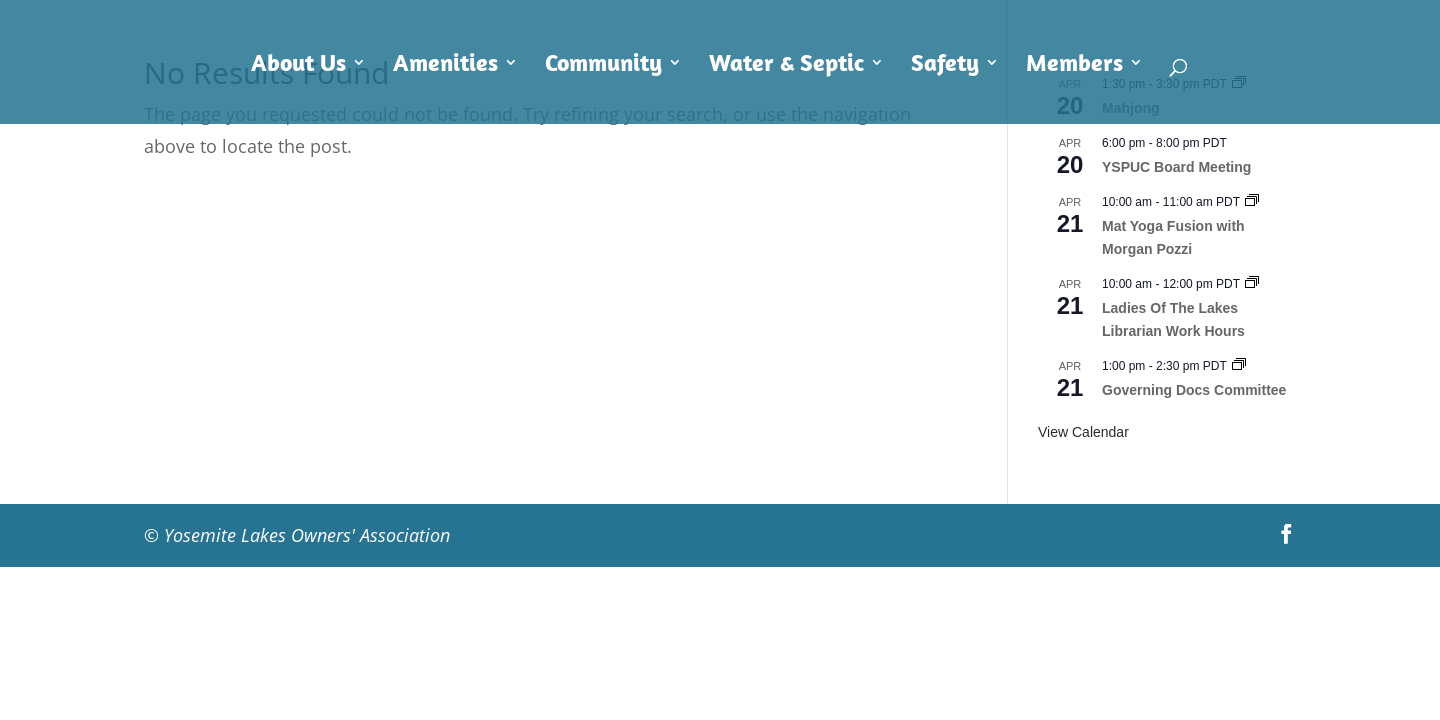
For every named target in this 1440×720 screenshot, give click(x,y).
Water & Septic (786, 66)
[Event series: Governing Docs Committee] (1239, 366)
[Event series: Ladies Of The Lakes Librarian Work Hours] (1252, 284)
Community (603, 66)
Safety (945, 66)
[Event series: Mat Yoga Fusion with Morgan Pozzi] (1252, 202)
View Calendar (1083, 432)
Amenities (445, 66)
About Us (298, 66)
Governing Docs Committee (1194, 390)
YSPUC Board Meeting (1176, 167)
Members (1074, 66)
